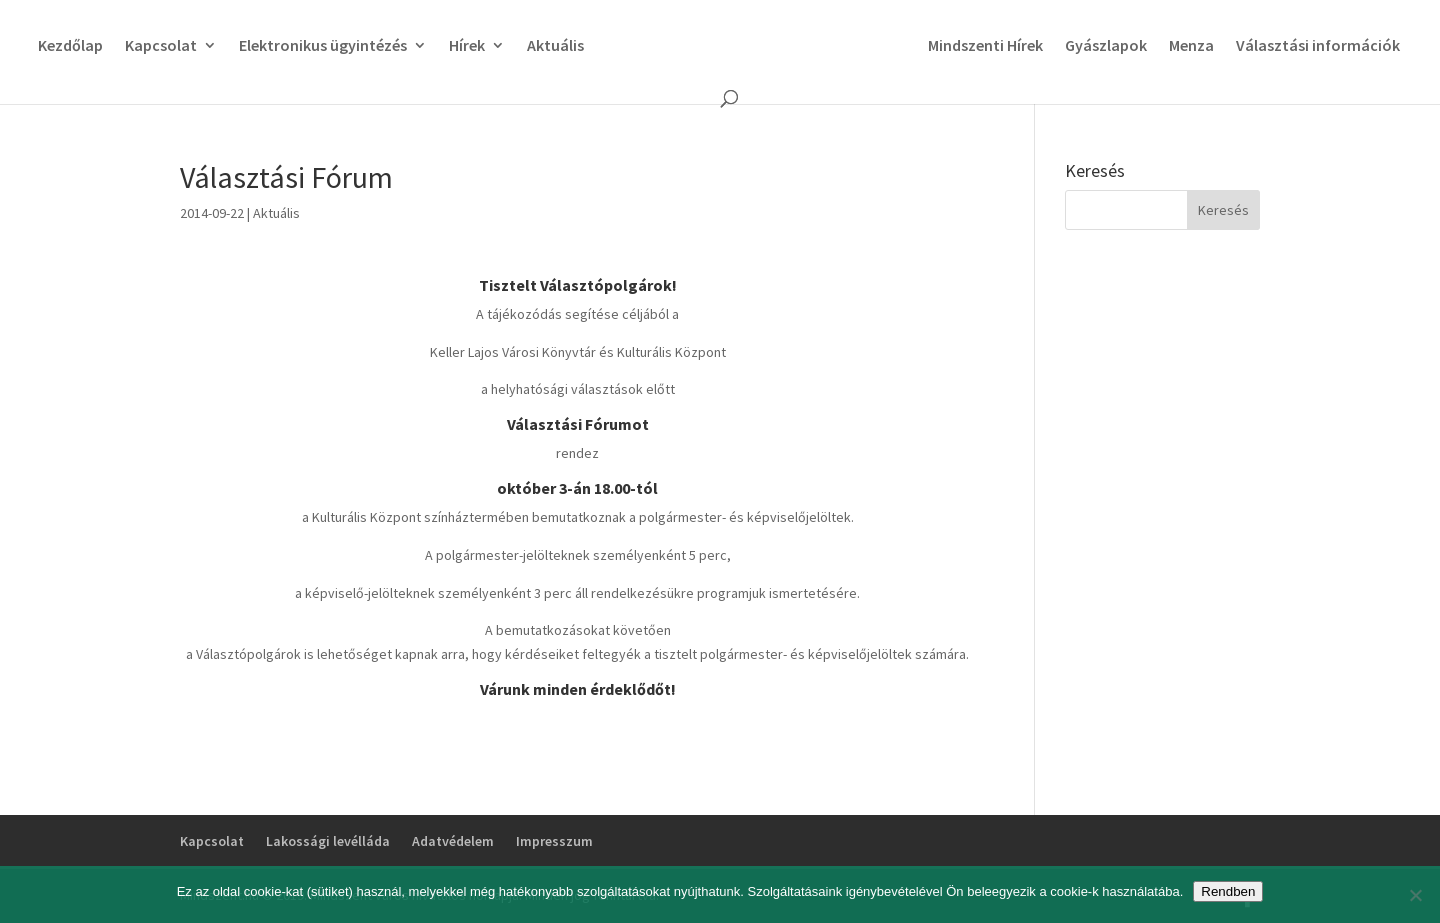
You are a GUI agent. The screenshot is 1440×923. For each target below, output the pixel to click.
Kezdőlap (70, 46)
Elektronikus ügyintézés (323, 46)
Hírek (467, 46)
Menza (1191, 46)
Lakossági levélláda (328, 841)
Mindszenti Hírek (985, 46)
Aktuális (555, 46)
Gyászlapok (1106, 46)
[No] (1415, 895)
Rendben (1228, 891)
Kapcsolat (161, 46)
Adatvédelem (453, 841)
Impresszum (554, 841)
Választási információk (1318, 46)
